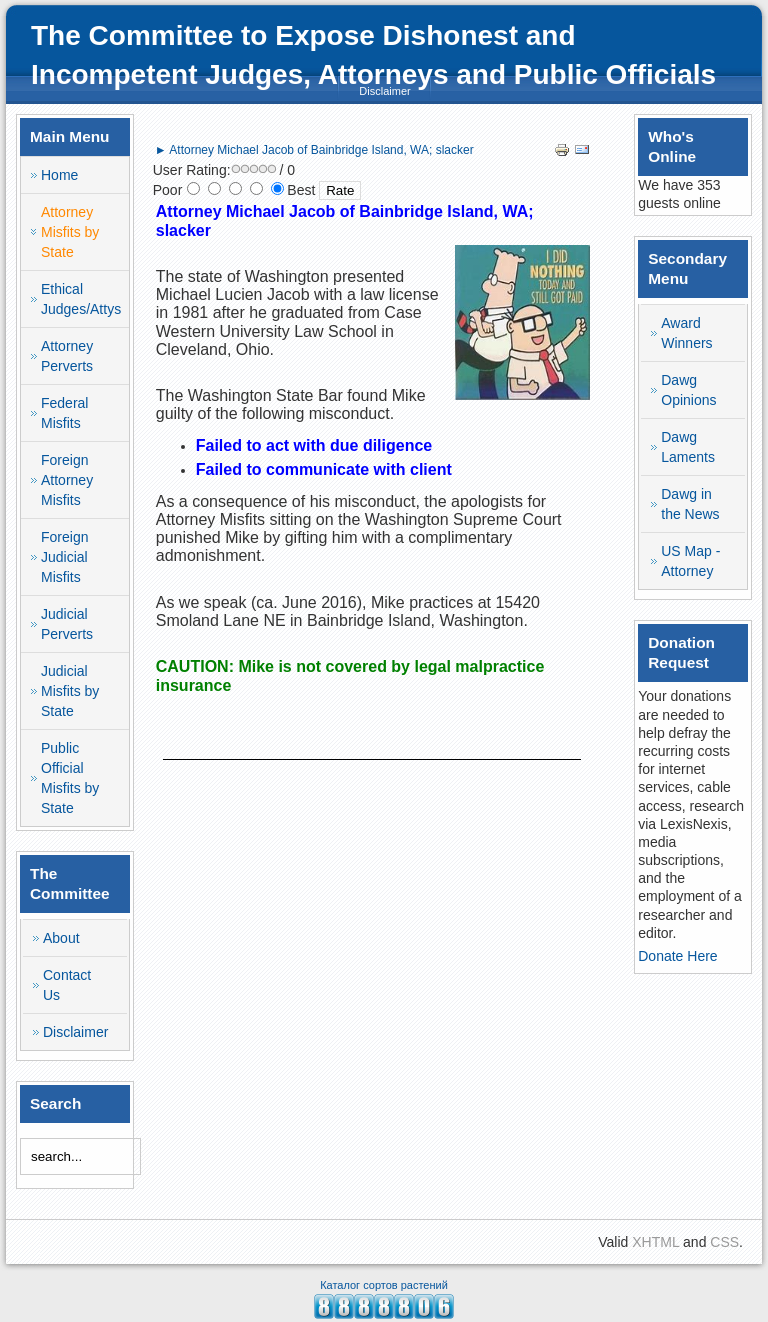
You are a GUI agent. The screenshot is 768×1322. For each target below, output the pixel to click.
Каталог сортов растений (384, 1285)
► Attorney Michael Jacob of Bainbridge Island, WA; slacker (314, 150)
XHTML (655, 1242)
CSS (724, 1242)
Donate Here (677, 956)
